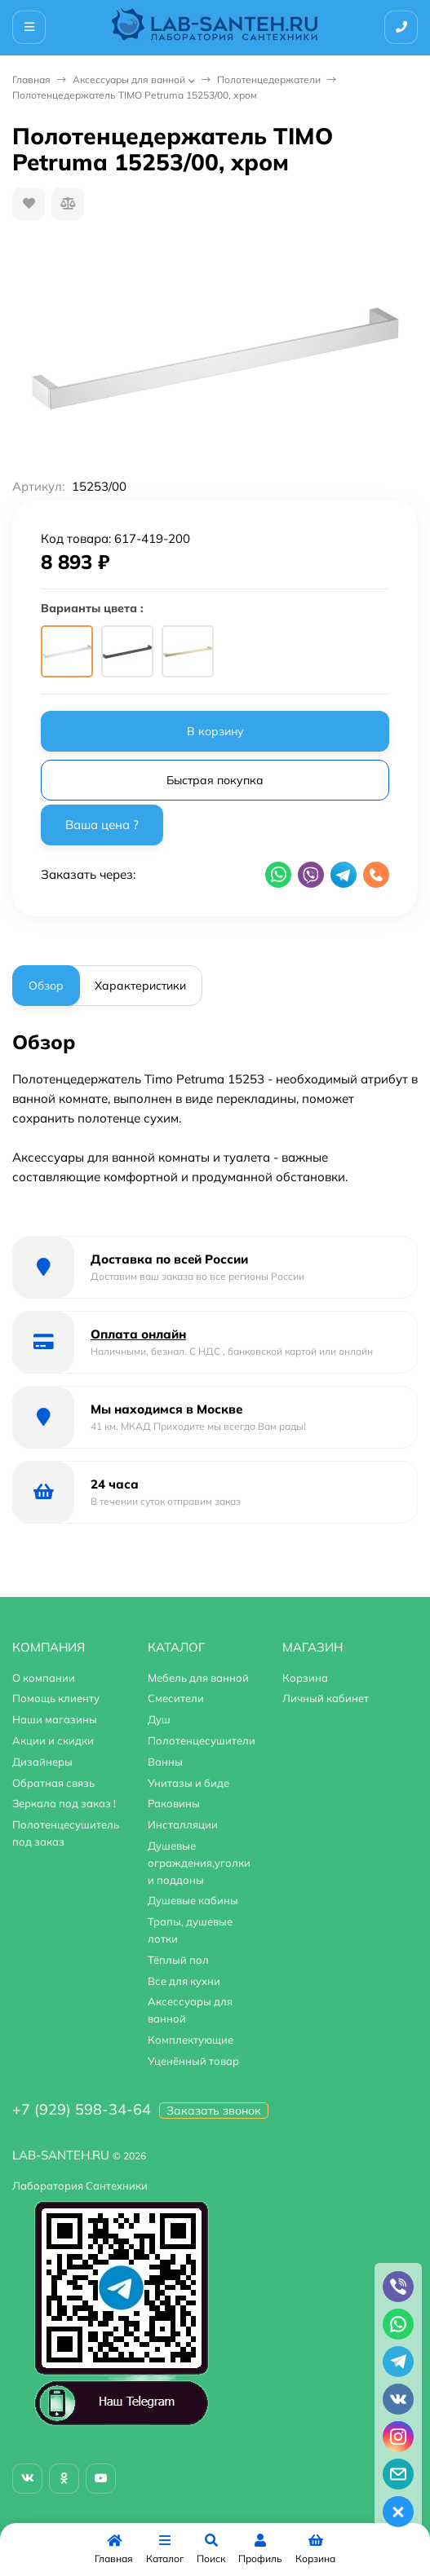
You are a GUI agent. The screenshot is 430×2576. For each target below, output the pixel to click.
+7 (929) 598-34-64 (81, 2109)
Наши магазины (54, 1719)
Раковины (174, 1803)
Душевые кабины (193, 1900)
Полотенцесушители (201, 1740)
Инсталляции (183, 1824)
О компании (43, 1677)
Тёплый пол (178, 1959)
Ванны (165, 1761)
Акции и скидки (53, 1740)
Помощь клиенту (56, 1698)
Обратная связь (53, 1782)
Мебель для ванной (198, 1677)
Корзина (305, 1677)
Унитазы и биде (188, 1782)
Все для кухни (184, 1980)
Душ (159, 1719)
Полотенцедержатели (269, 79)
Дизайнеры (42, 1761)
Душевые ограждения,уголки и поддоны (199, 1862)
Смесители (176, 1698)
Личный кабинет (325, 1698)
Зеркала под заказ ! (64, 1803)
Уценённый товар (193, 2060)
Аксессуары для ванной (129, 79)
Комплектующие (190, 2039)
